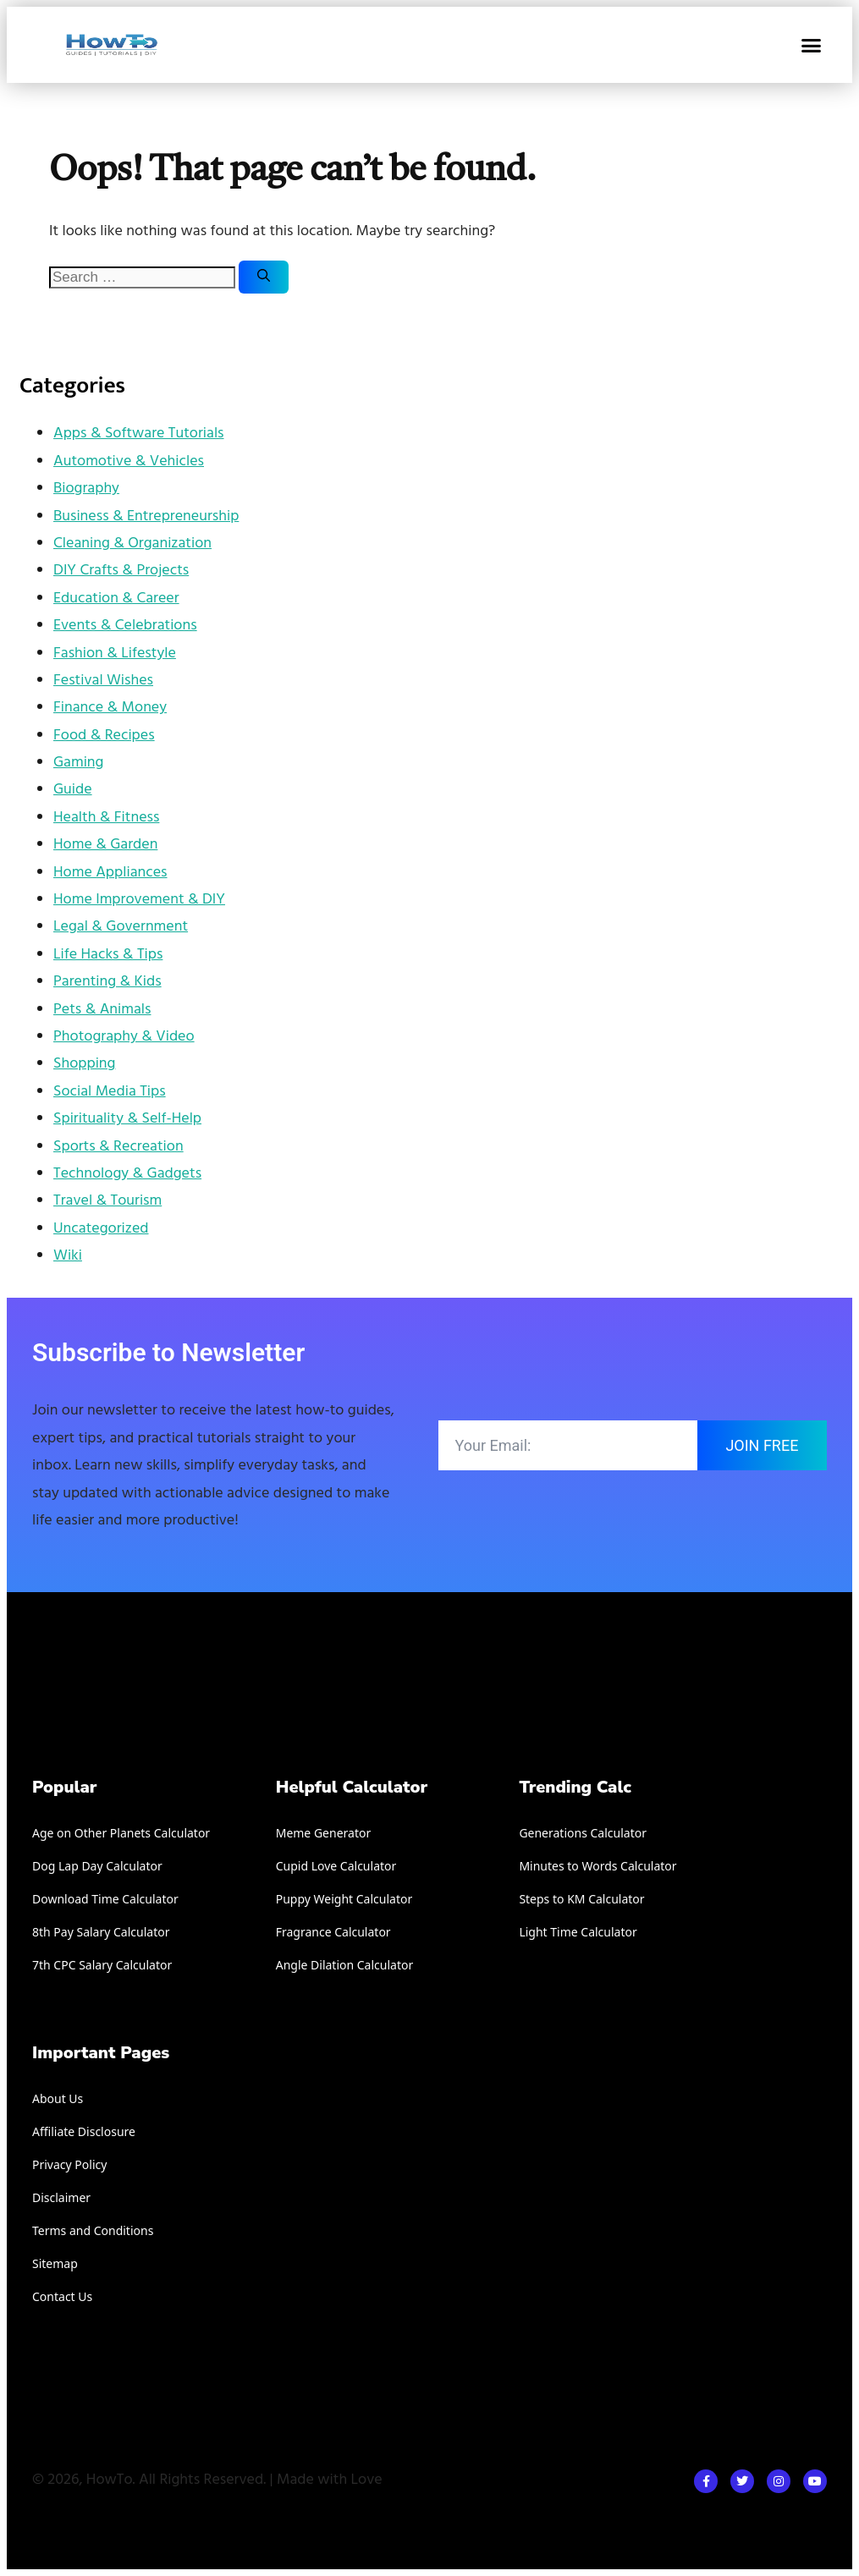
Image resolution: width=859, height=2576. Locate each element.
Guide (72, 789)
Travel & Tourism (107, 1201)
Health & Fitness (106, 817)
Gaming (78, 762)
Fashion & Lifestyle (114, 653)
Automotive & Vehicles (128, 461)
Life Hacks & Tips (107, 954)
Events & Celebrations (125, 625)
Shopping (84, 1064)
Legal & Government (120, 927)
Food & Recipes (104, 735)
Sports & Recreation (118, 1146)
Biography (86, 488)
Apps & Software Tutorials (138, 433)
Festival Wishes (103, 680)
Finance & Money (110, 707)
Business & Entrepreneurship (146, 516)
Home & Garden (105, 844)
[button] (811, 45)
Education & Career (116, 598)
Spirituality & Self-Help (127, 1119)
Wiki (67, 1256)
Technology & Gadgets (127, 1174)
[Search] (264, 277)
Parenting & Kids (107, 981)
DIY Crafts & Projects (121, 570)
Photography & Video (124, 1036)
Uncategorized (101, 1229)
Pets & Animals (102, 1009)
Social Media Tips (109, 1091)
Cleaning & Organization (132, 543)
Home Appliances (110, 872)
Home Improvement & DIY (139, 899)
